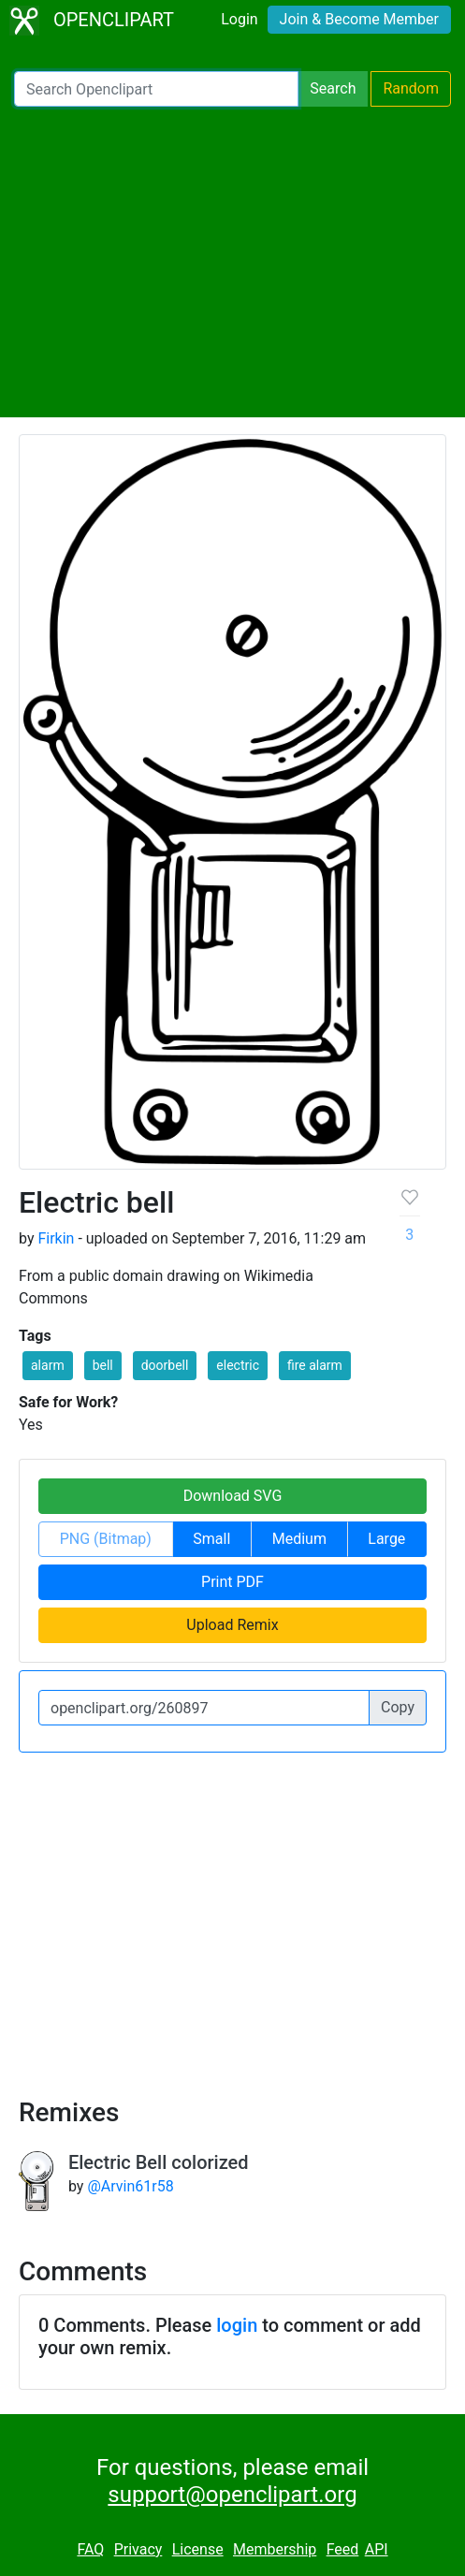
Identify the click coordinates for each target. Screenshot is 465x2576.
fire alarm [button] (314, 1365)
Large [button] (386, 1539)
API (376, 2549)
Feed (343, 2549)
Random (411, 88)
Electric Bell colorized (158, 2162)
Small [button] (211, 1539)
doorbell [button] (165, 1365)
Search (333, 88)
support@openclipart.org (232, 2494)
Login (239, 19)
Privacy (138, 2549)
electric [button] (237, 1365)
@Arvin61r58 (130, 2186)
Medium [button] (299, 1539)
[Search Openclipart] (156, 89)
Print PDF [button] (232, 1582)
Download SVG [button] (233, 1496)
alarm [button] (48, 1365)
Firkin (55, 1238)
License (198, 2549)
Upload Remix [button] (232, 1625)
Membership (274, 2549)
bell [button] (103, 1365)
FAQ (90, 2549)
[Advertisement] (232, 262)
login (236, 2325)
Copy (397, 1707)
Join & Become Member (359, 19)
